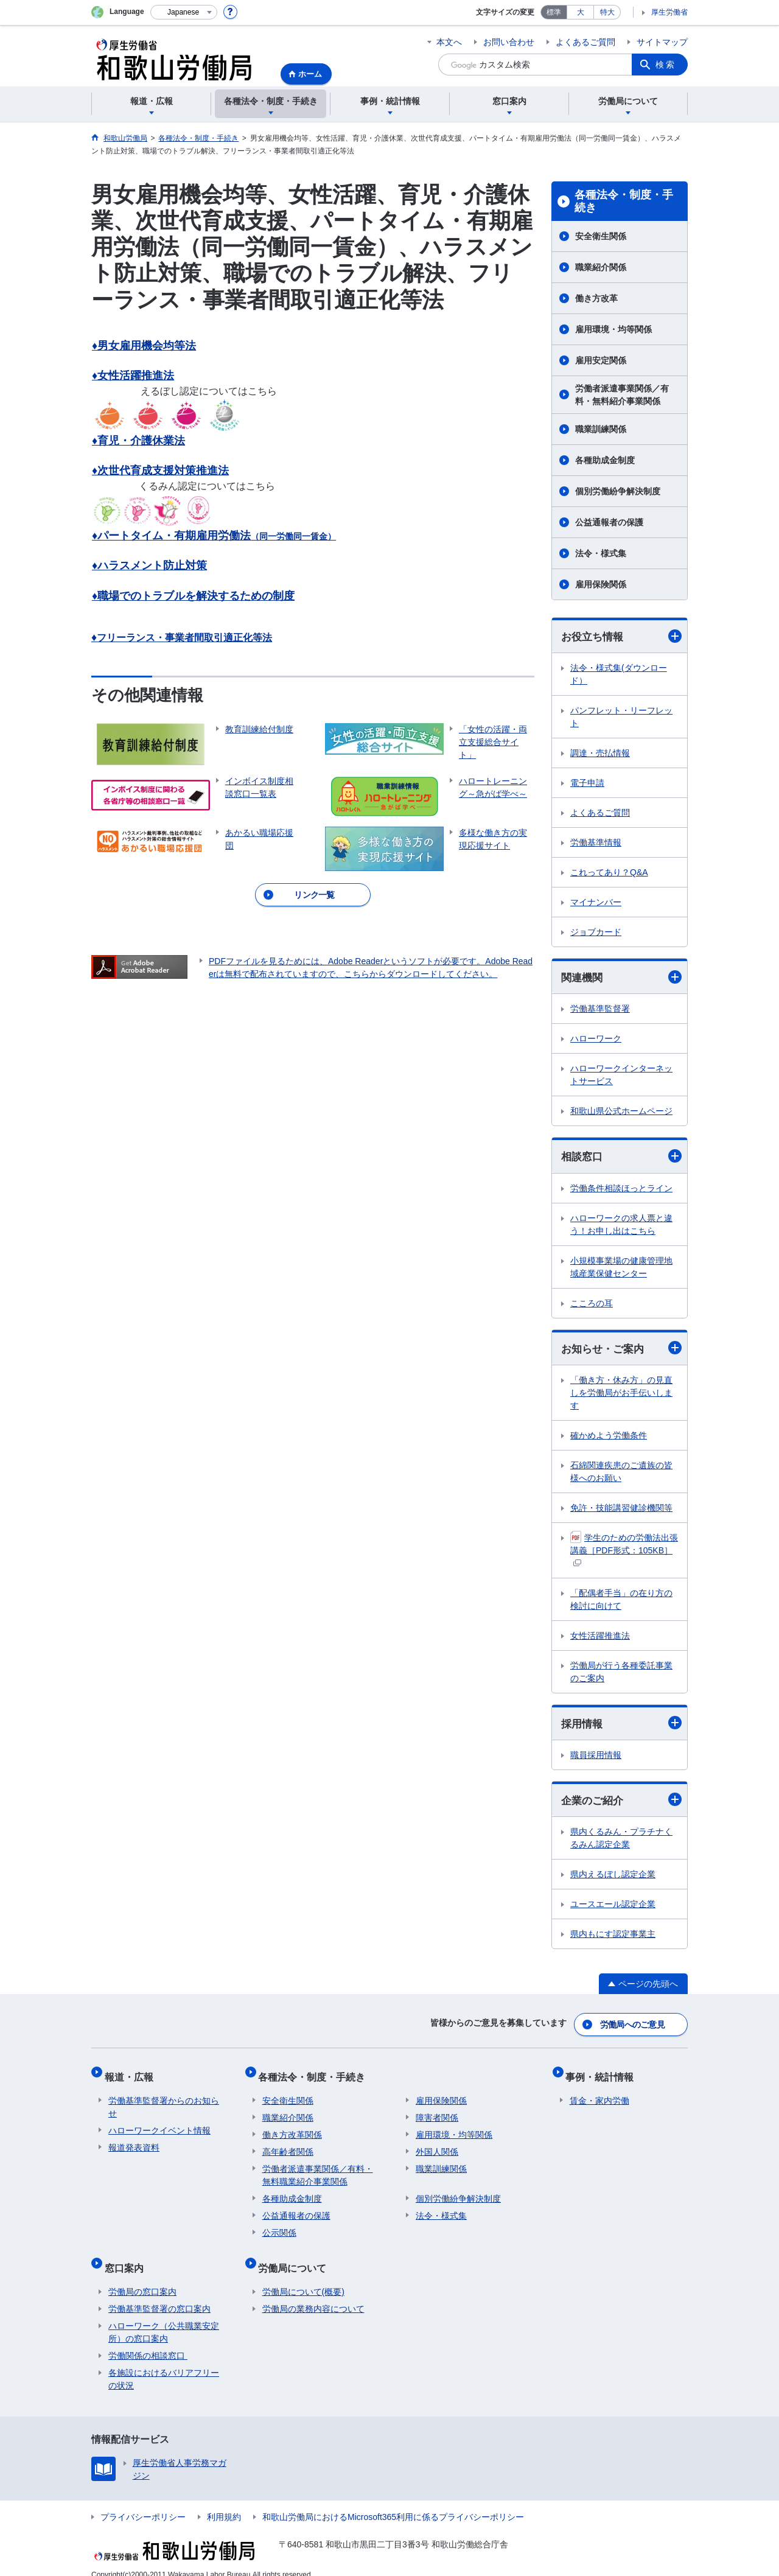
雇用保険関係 (600, 584)
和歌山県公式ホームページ (621, 1113)
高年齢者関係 (287, 2145)
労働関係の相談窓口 (147, 2341)
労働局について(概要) (303, 2277)
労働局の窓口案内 (142, 2277)
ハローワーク (595, 1040)
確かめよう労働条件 (608, 1438)
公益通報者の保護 (613, 522)
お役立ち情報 (621, 636)
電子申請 (587, 783)
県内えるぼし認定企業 (612, 1878)
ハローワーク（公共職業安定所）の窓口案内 (163, 2317)
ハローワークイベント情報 (159, 2124)
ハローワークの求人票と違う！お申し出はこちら (621, 1226)
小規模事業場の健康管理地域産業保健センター (621, 1269)
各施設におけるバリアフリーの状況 (163, 2364)
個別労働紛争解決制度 (617, 491)
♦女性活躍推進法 (133, 375)
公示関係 (279, 2226)
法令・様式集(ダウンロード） (618, 674)
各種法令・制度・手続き (624, 201)
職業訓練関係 (600, 429)
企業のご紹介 (621, 1804)
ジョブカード (595, 932)
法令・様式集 (600, 553)
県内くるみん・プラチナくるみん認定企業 (621, 1842)
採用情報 (621, 1727)
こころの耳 (591, 1305)
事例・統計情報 (604, 2073)
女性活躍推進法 (600, 1638)
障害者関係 (437, 2111)
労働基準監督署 (600, 1010)
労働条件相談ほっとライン (621, 1190)
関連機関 (621, 978)
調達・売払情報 (600, 753)
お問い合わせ (508, 42)
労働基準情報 (595, 843)
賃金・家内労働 (599, 2094)
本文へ (449, 42)
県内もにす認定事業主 (612, 1938)
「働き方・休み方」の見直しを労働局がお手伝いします (621, 1395)
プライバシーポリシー (143, 2502)
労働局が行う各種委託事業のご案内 (621, 1675)
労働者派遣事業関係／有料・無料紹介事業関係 (622, 394)
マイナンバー (595, 903)
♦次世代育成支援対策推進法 (160, 470)
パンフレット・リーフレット (621, 717)
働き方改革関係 (292, 2128)
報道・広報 (132, 2073)
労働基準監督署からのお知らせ (163, 2100)
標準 (554, 12)
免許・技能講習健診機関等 (621, 1511)
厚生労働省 (669, 12)
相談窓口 (621, 1158)
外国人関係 (437, 2145)
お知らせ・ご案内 (621, 1350)
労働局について (296, 2257)
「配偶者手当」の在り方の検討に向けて (621, 1602)
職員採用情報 (595, 1758)
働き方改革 (596, 298)
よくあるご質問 (585, 42)
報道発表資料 (133, 2141)
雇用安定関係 (600, 360)
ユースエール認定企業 (612, 1908)
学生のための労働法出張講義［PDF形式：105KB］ (624, 1551)
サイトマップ (662, 42)
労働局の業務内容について (313, 2294)
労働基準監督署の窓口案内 (159, 2294)
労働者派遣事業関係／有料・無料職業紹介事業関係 (317, 2168)
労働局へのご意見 (633, 2026)
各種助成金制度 (605, 460)
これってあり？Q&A (609, 873)
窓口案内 (127, 2257)
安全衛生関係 (600, 236)
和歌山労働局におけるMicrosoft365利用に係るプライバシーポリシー (393, 2502)
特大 (607, 12)
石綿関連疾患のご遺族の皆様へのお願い (621, 1474)
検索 (665, 64)
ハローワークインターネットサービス (621, 1076)
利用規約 (224, 2502)
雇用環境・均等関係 (613, 329)
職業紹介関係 (600, 267)
